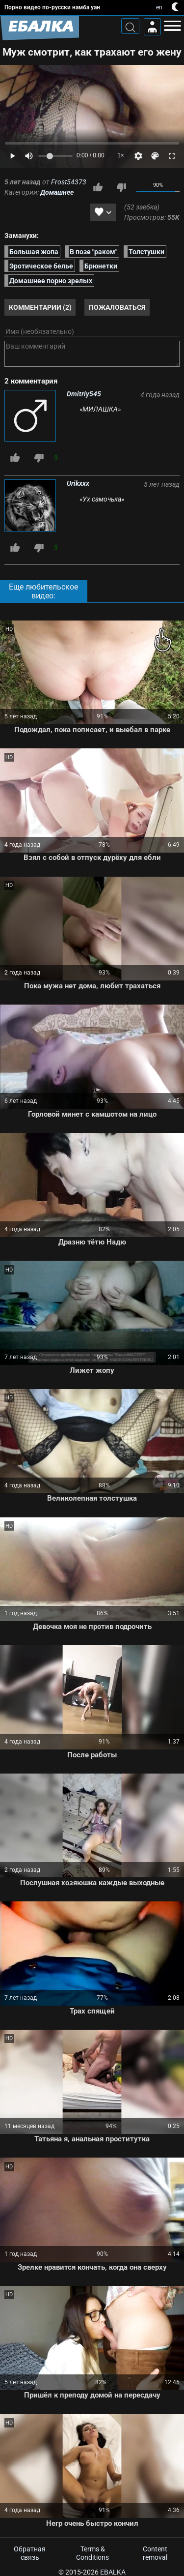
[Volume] (55, 156)
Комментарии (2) (40, 307)
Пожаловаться (117, 307)
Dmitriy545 (84, 394)
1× (120, 155)
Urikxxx (78, 483)
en (159, 7)
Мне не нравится (121, 187)
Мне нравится (97, 187)
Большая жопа (33, 251)
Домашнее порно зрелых (50, 281)
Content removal (155, 2553)
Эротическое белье (41, 266)
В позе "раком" (93, 251)
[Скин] (155, 155)
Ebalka (113, 2572)
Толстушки (146, 251)
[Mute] (29, 155)
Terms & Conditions (92, 2553)
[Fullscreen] (171, 155)
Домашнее (57, 192)
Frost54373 (68, 182)
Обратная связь (30, 2553)
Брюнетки (100, 266)
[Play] (12, 155)
